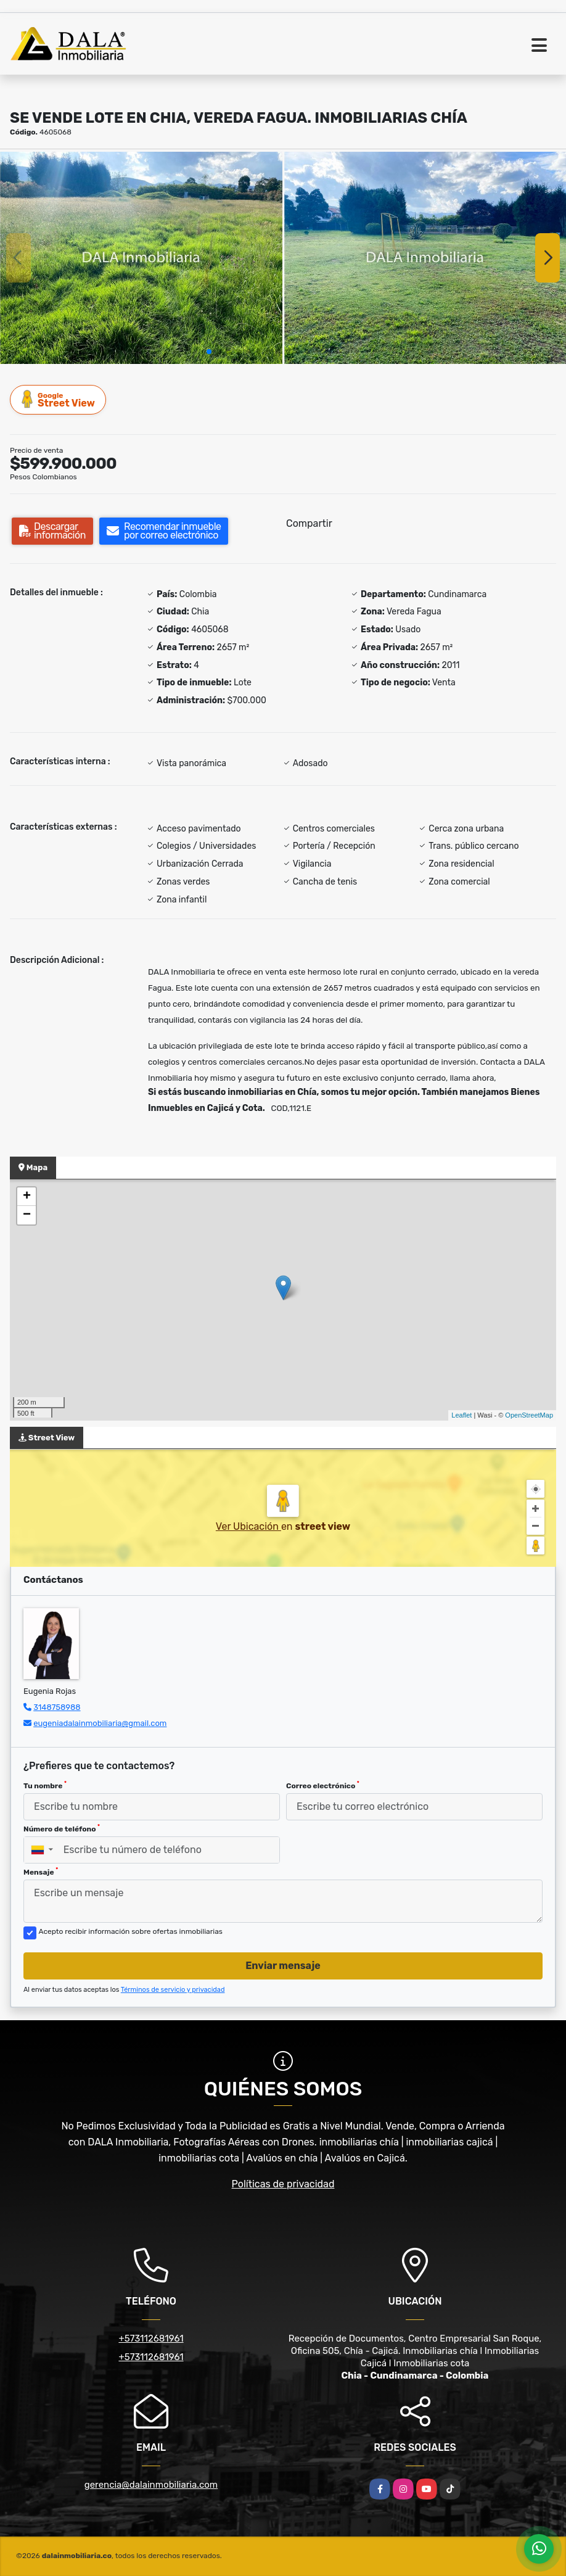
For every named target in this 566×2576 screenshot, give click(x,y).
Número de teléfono (61, 1828)
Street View (59, 399)
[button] (209, 351)
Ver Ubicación (248, 1526)
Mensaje (40, 1871)
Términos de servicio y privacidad (173, 1990)
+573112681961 (150, 2338)
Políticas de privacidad (283, 2184)
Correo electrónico (322, 1785)
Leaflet (461, 1415)
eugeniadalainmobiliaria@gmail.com (99, 1723)
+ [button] (27, 1196)
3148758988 (56, 1707)
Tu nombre (45, 1785)
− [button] (27, 1215)
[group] (141, 257)
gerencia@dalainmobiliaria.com (151, 2484)
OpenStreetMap (529, 1415)
